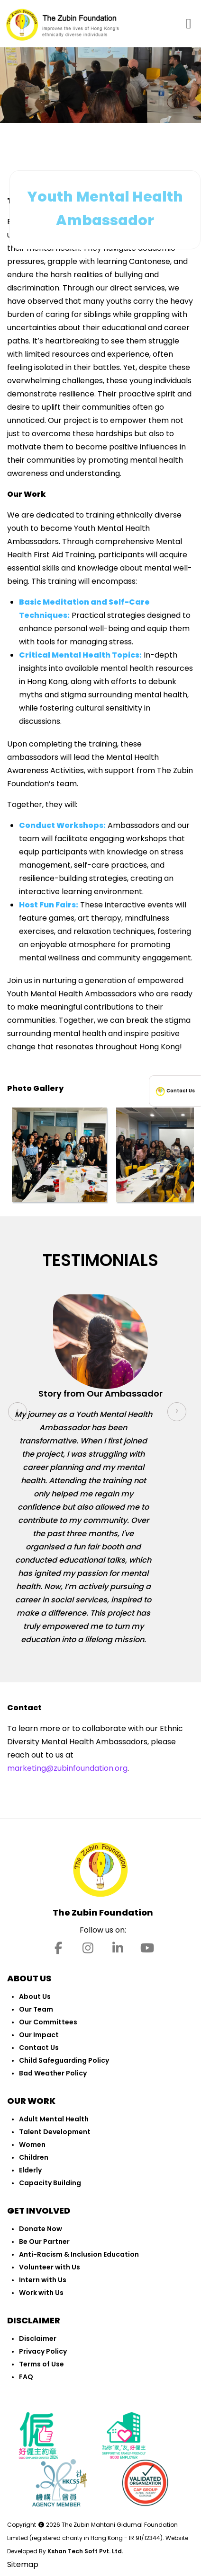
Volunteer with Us (49, 2267)
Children (33, 2157)
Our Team (36, 2009)
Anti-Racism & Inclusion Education (79, 2254)
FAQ (26, 2377)
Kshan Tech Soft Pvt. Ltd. (85, 2551)
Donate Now (40, 2228)
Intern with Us (42, 2280)
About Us (35, 1996)
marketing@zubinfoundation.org (67, 1768)
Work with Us (41, 2292)
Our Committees (48, 2022)
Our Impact (39, 2035)
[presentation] (17, 1411)
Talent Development (55, 2131)
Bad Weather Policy (53, 2073)
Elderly (30, 2170)
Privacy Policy (43, 2351)
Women (32, 2144)
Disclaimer (37, 2338)
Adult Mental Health (54, 2119)
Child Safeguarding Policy (64, 2060)
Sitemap (22, 2564)
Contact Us (39, 2047)
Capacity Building (50, 2183)
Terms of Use (41, 2364)
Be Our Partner (44, 2241)
